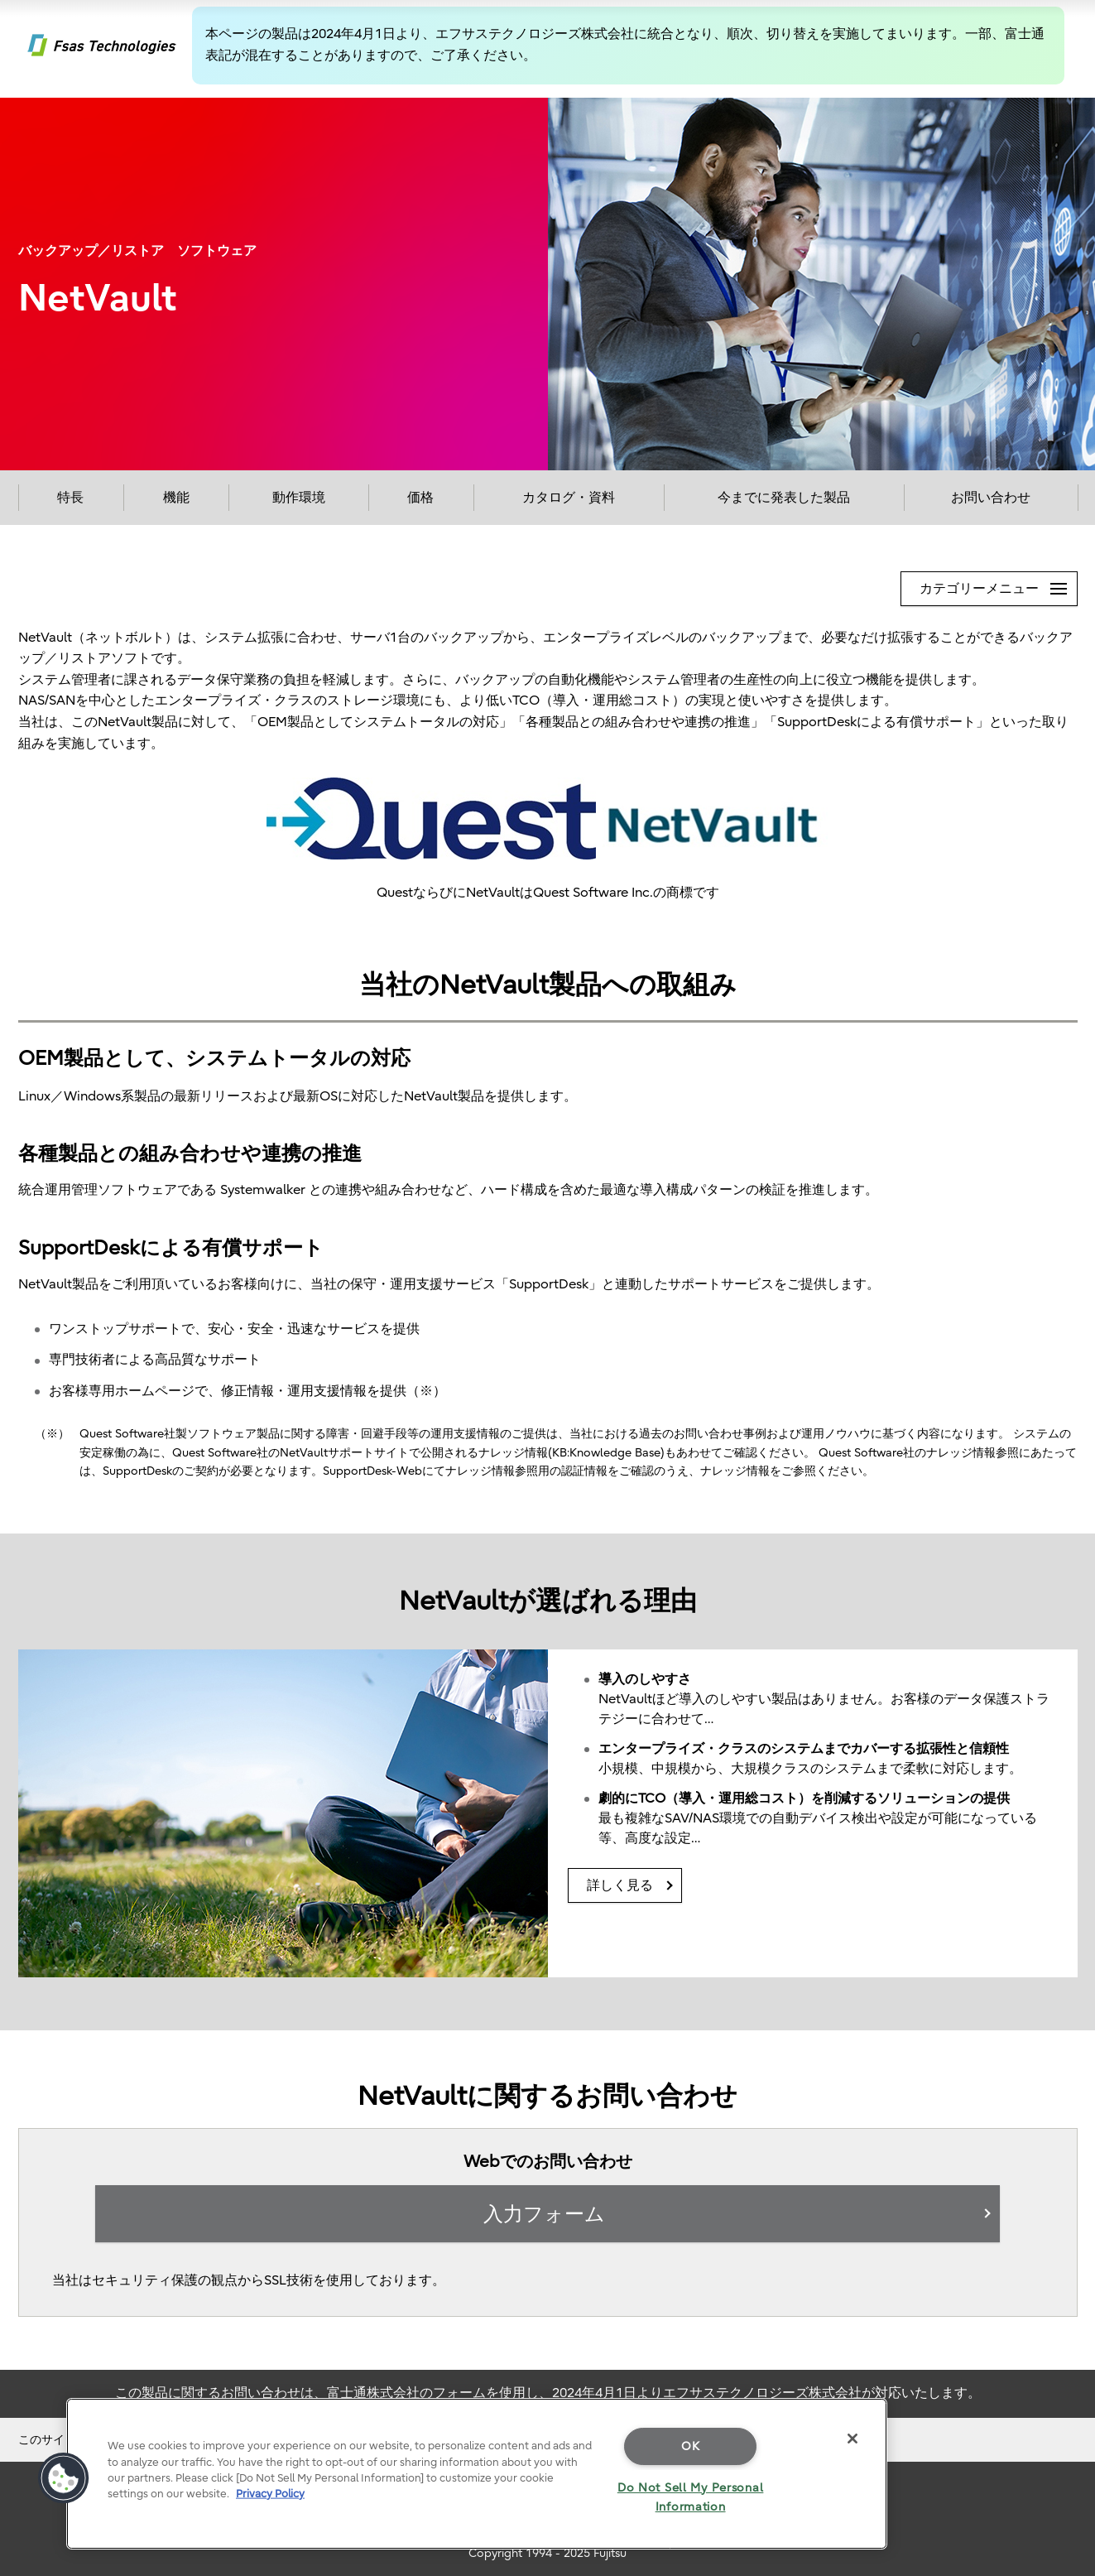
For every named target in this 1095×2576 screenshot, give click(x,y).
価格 (420, 497)
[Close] (852, 2438)
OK (690, 2446)
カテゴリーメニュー (998, 584)
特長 (70, 497)
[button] (63, 2478)
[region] (476, 2474)
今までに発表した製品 (784, 497)
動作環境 (298, 497)
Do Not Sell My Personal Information (690, 2497)
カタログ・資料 (568, 497)
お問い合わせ (990, 497)
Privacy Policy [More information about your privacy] (270, 2493)
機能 (176, 497)
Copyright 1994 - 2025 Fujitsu (547, 2553)
